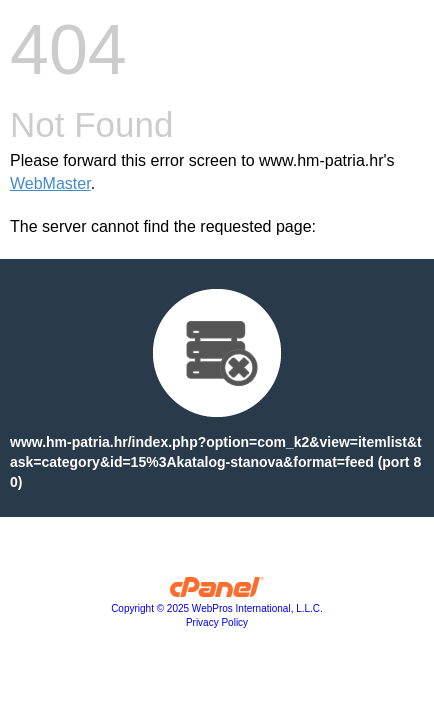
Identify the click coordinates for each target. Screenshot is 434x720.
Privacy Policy (217, 622)
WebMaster (50, 183)
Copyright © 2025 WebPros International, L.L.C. (217, 608)
